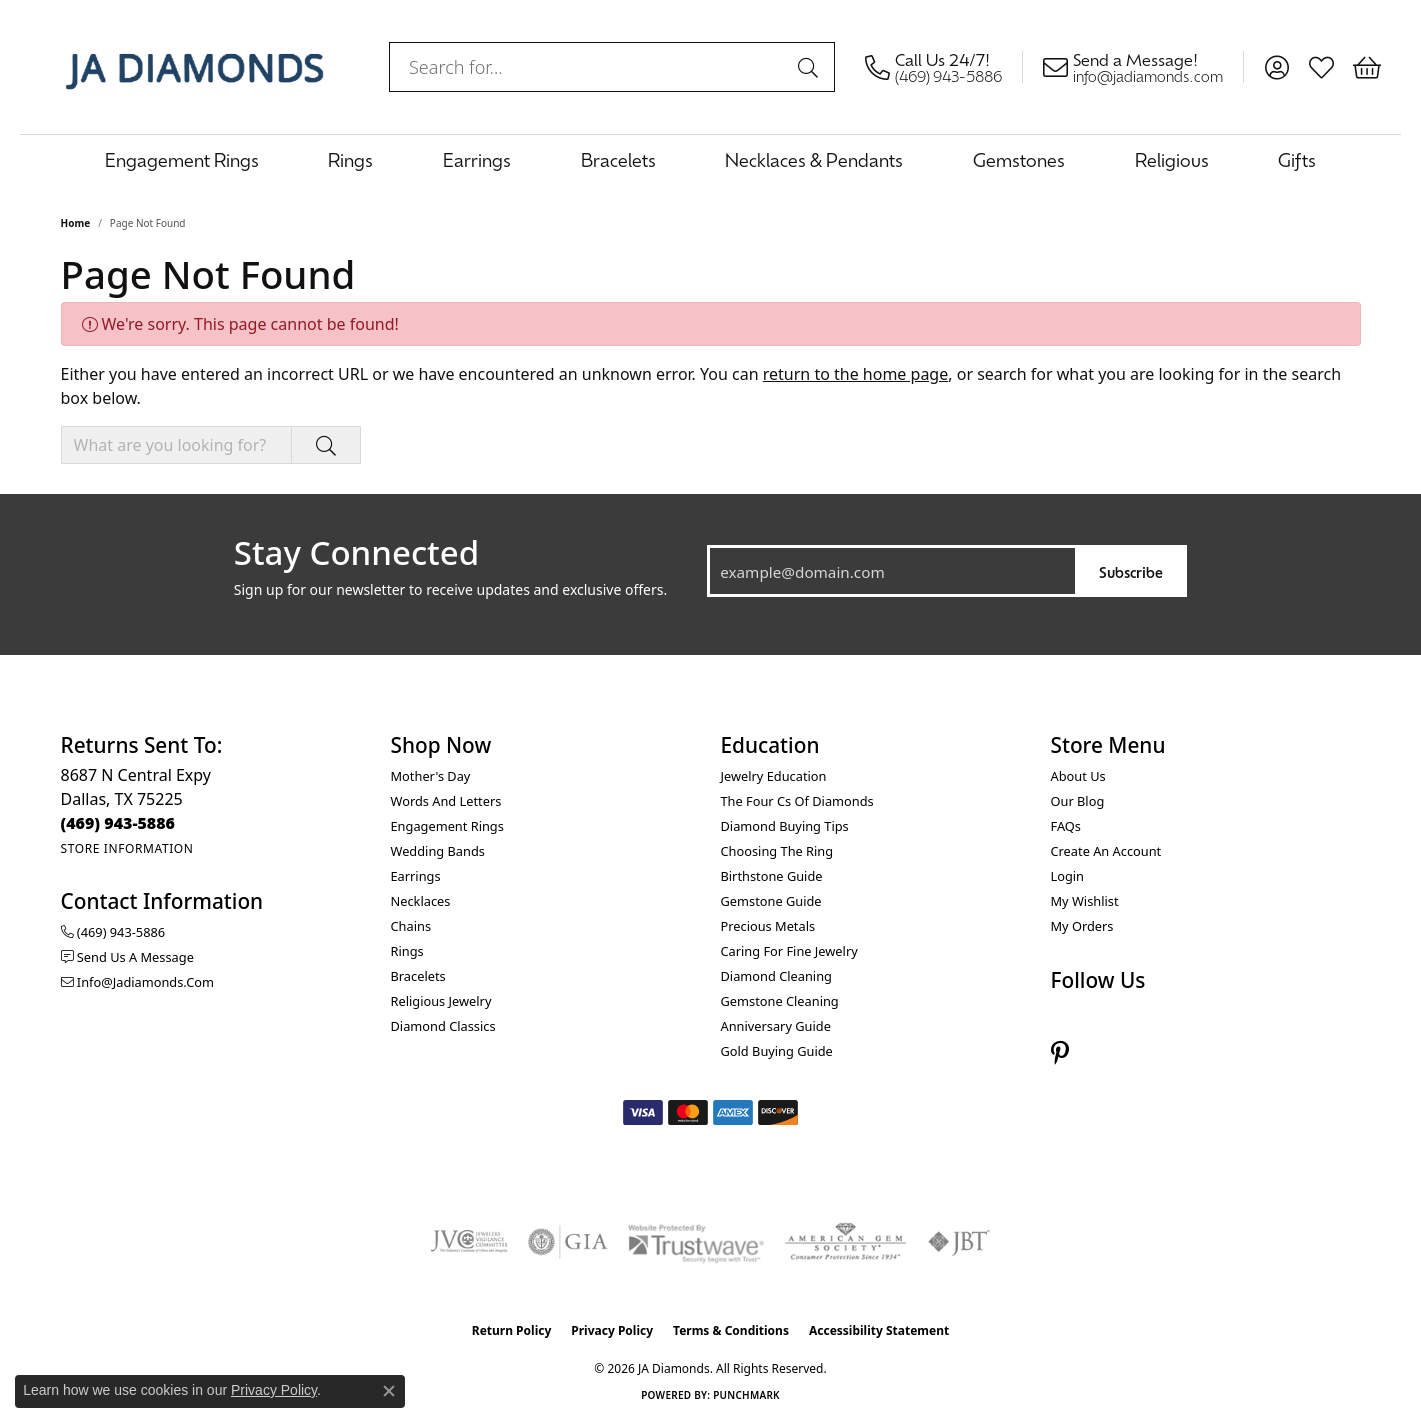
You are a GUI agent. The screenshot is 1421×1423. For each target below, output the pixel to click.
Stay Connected (356, 553)
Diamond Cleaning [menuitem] (776, 976)
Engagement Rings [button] (182, 159)
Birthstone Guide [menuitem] (772, 876)
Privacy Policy (612, 1330)
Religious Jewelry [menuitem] (441, 1001)
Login (1068, 876)
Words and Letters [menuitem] (446, 801)
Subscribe (1131, 571)
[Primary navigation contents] (710, 159)
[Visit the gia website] (568, 1242)
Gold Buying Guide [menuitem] (777, 1051)
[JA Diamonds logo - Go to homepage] (194, 67)
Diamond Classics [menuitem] (443, 1026)
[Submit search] (811, 67)
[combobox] (589, 67)
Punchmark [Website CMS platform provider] (746, 1395)
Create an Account (1106, 851)
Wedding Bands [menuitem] (438, 851)
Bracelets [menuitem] (418, 976)
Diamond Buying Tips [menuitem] (785, 826)
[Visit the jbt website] (959, 1242)
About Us (1078, 776)
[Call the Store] (118, 823)
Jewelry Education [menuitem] (774, 776)
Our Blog (1078, 801)
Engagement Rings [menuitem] (447, 826)
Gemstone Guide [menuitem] (771, 901)
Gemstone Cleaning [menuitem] (780, 1001)
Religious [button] (1172, 159)
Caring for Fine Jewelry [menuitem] (789, 951)
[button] (1276, 67)
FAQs (1066, 826)
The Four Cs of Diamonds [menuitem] (797, 801)
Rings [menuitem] (407, 951)
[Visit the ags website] (845, 1242)
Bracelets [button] (618, 159)
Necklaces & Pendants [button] (814, 159)
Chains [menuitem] (411, 926)
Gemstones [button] (1019, 159)
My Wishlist (1085, 901)
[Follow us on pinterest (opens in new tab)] (1060, 1053)
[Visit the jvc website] (469, 1242)
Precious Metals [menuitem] (768, 926)
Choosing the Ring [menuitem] (777, 851)
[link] (944, 67)
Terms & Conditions (731, 1330)
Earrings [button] (477, 159)
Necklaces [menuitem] (421, 901)
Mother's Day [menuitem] (431, 776)
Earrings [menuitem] (416, 876)
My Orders (1082, 926)
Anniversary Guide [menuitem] (776, 1026)
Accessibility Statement (879, 1330)
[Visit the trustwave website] (696, 1242)
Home (76, 223)
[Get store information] (127, 848)
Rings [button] (350, 159)
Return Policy (512, 1330)
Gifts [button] (1297, 159)
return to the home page (856, 374)
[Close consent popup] (389, 1391)
